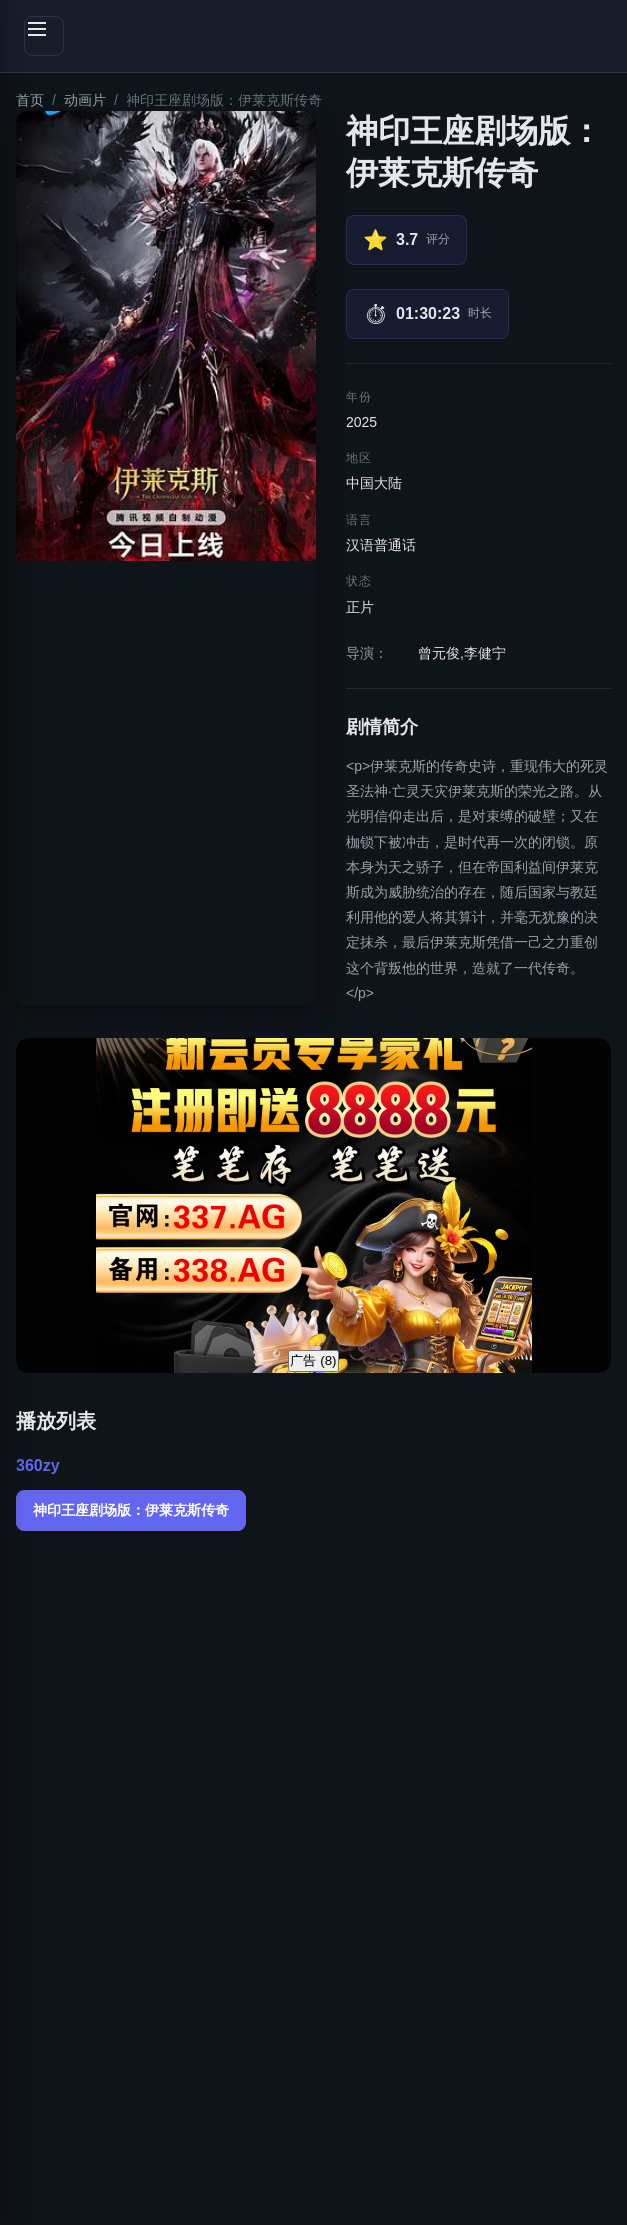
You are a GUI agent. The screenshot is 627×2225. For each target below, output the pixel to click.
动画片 (85, 100)
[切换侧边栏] (44, 36)
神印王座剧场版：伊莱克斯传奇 (131, 1510)
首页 (30, 100)
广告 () (313, 1360)
